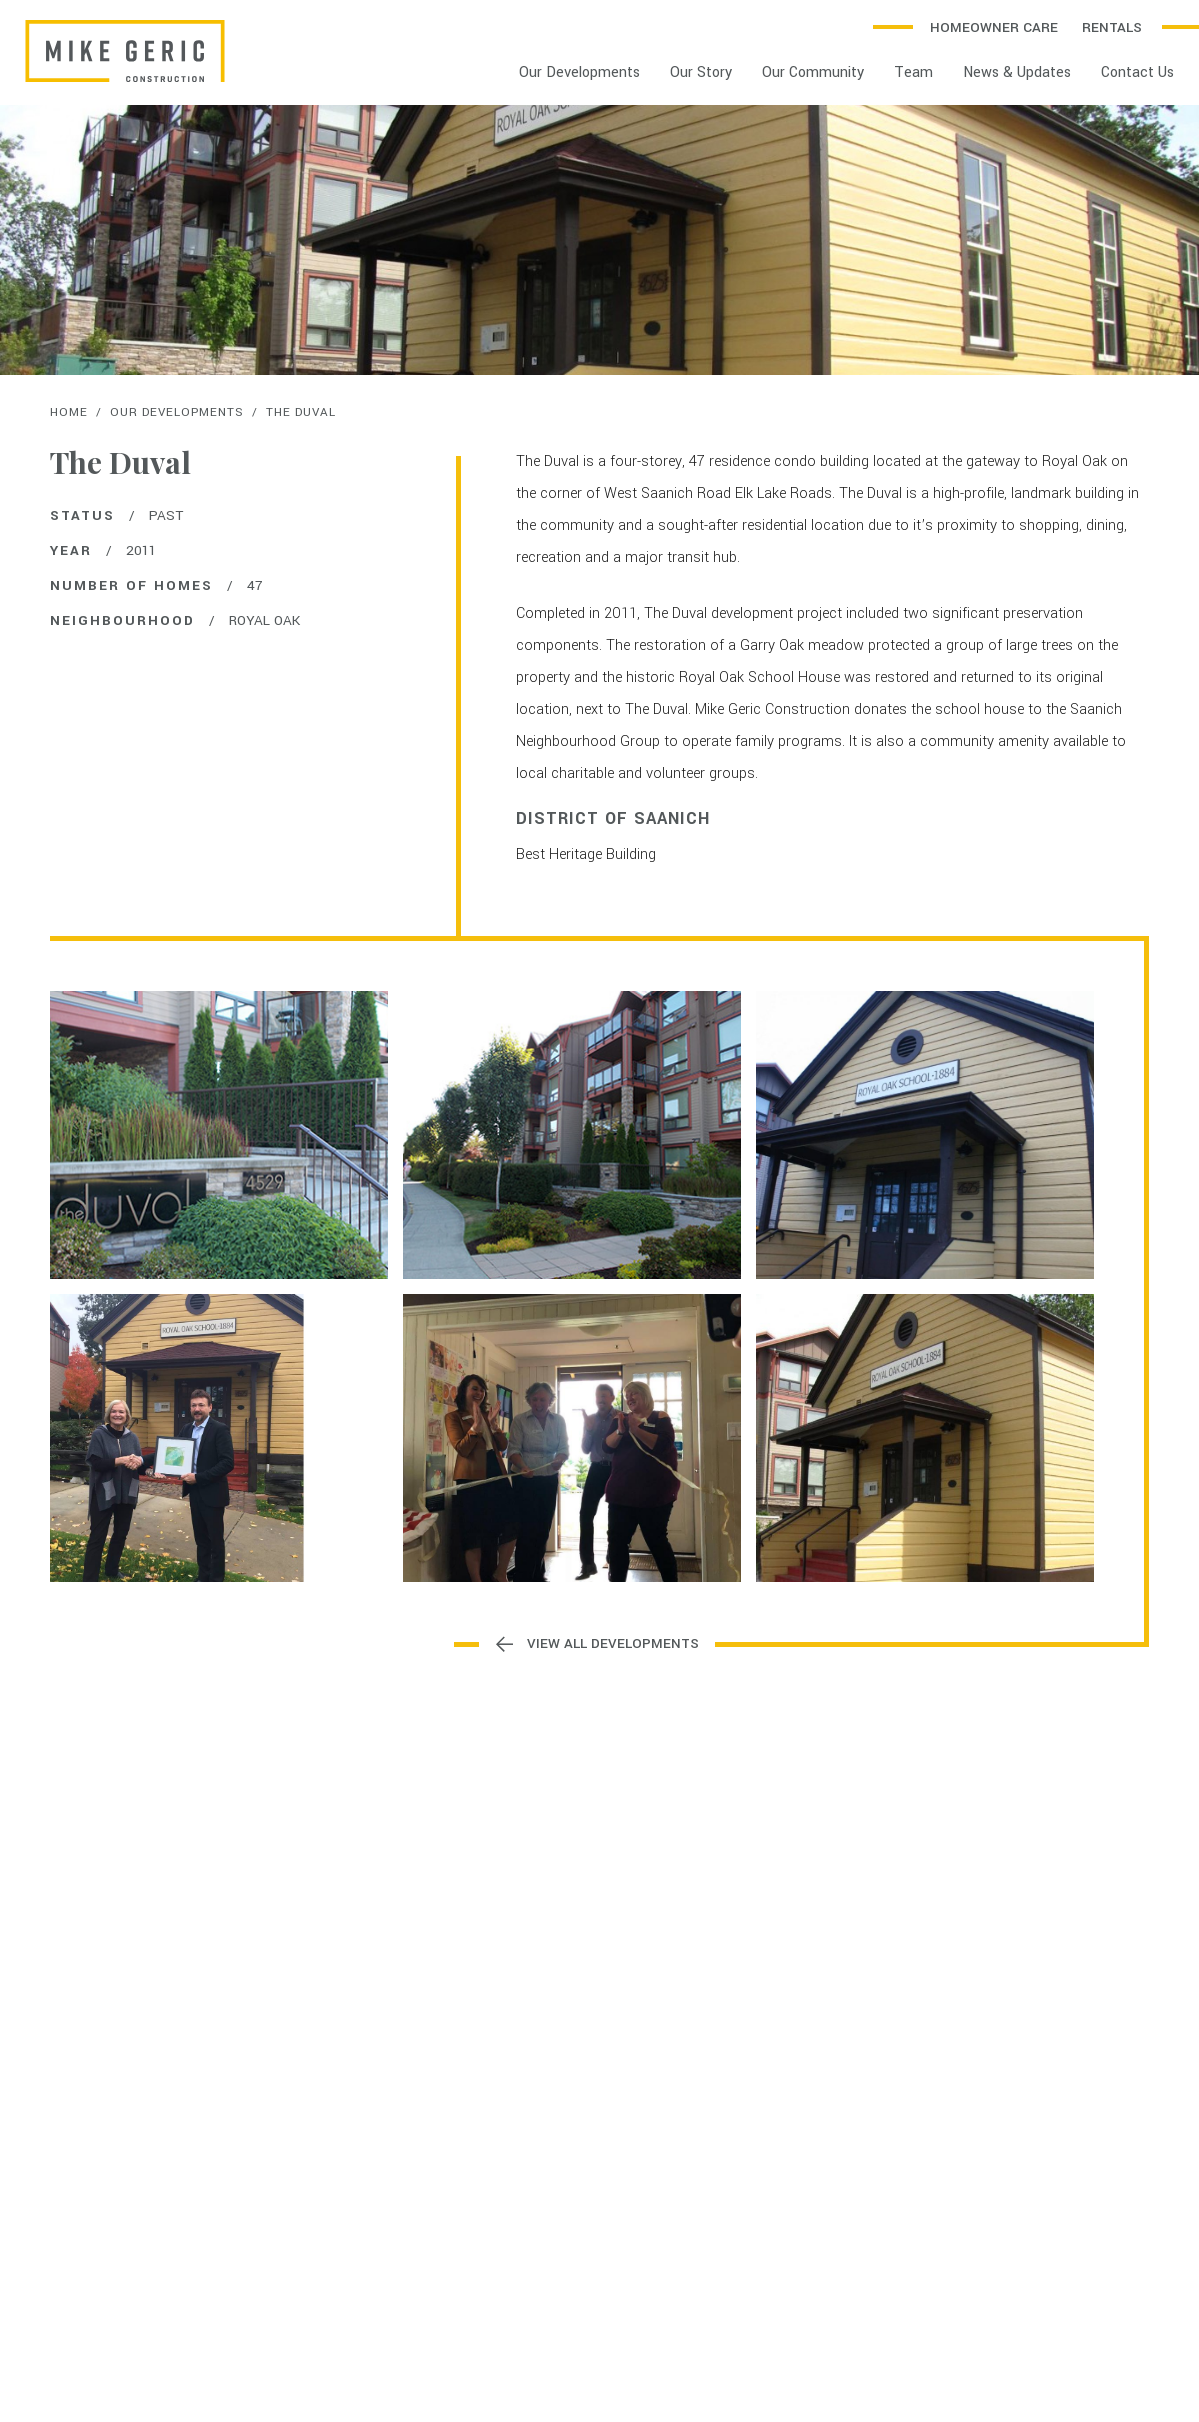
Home (69, 412)
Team (913, 72)
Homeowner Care (994, 27)
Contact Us (1137, 72)
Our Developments (579, 72)
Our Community (813, 72)
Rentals (1112, 27)
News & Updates (1017, 72)
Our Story (701, 72)
